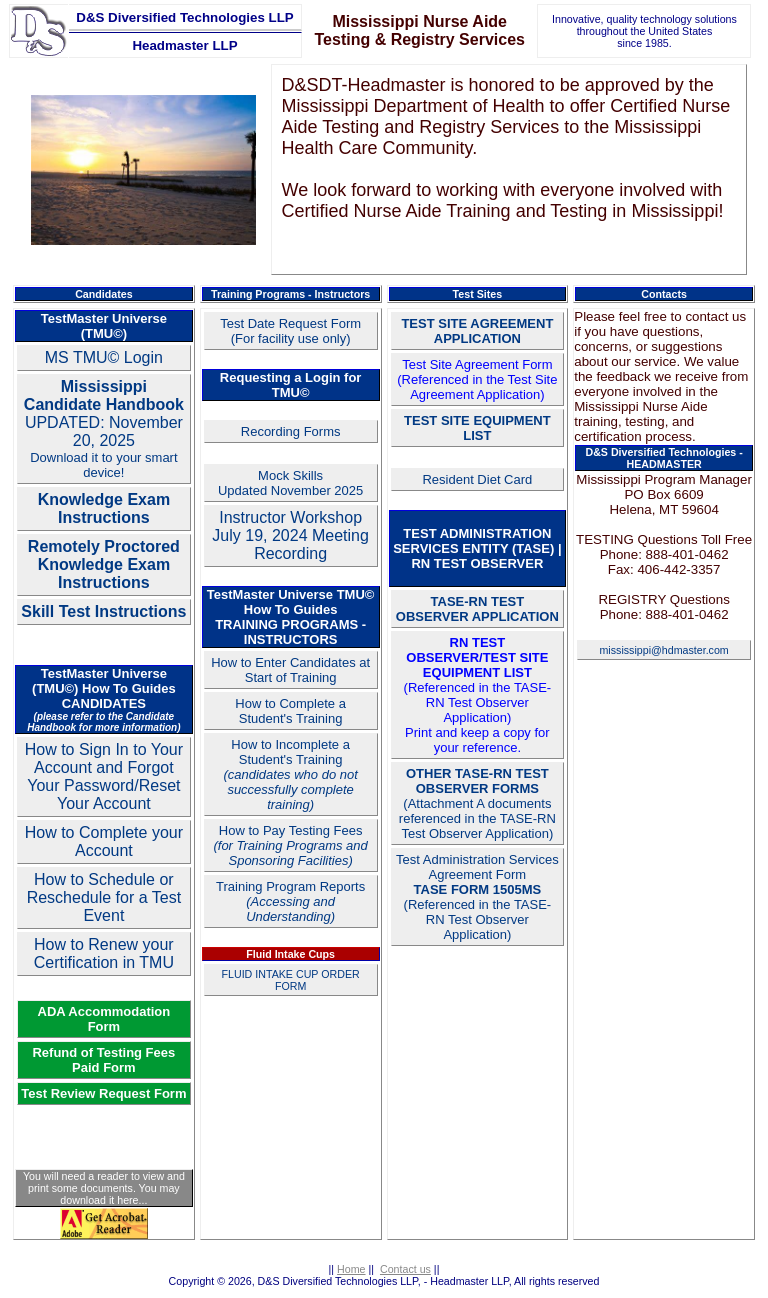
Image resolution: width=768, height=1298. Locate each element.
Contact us (405, 1269)
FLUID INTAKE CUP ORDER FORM (291, 980)
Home (351, 1269)
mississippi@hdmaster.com (663, 650)
